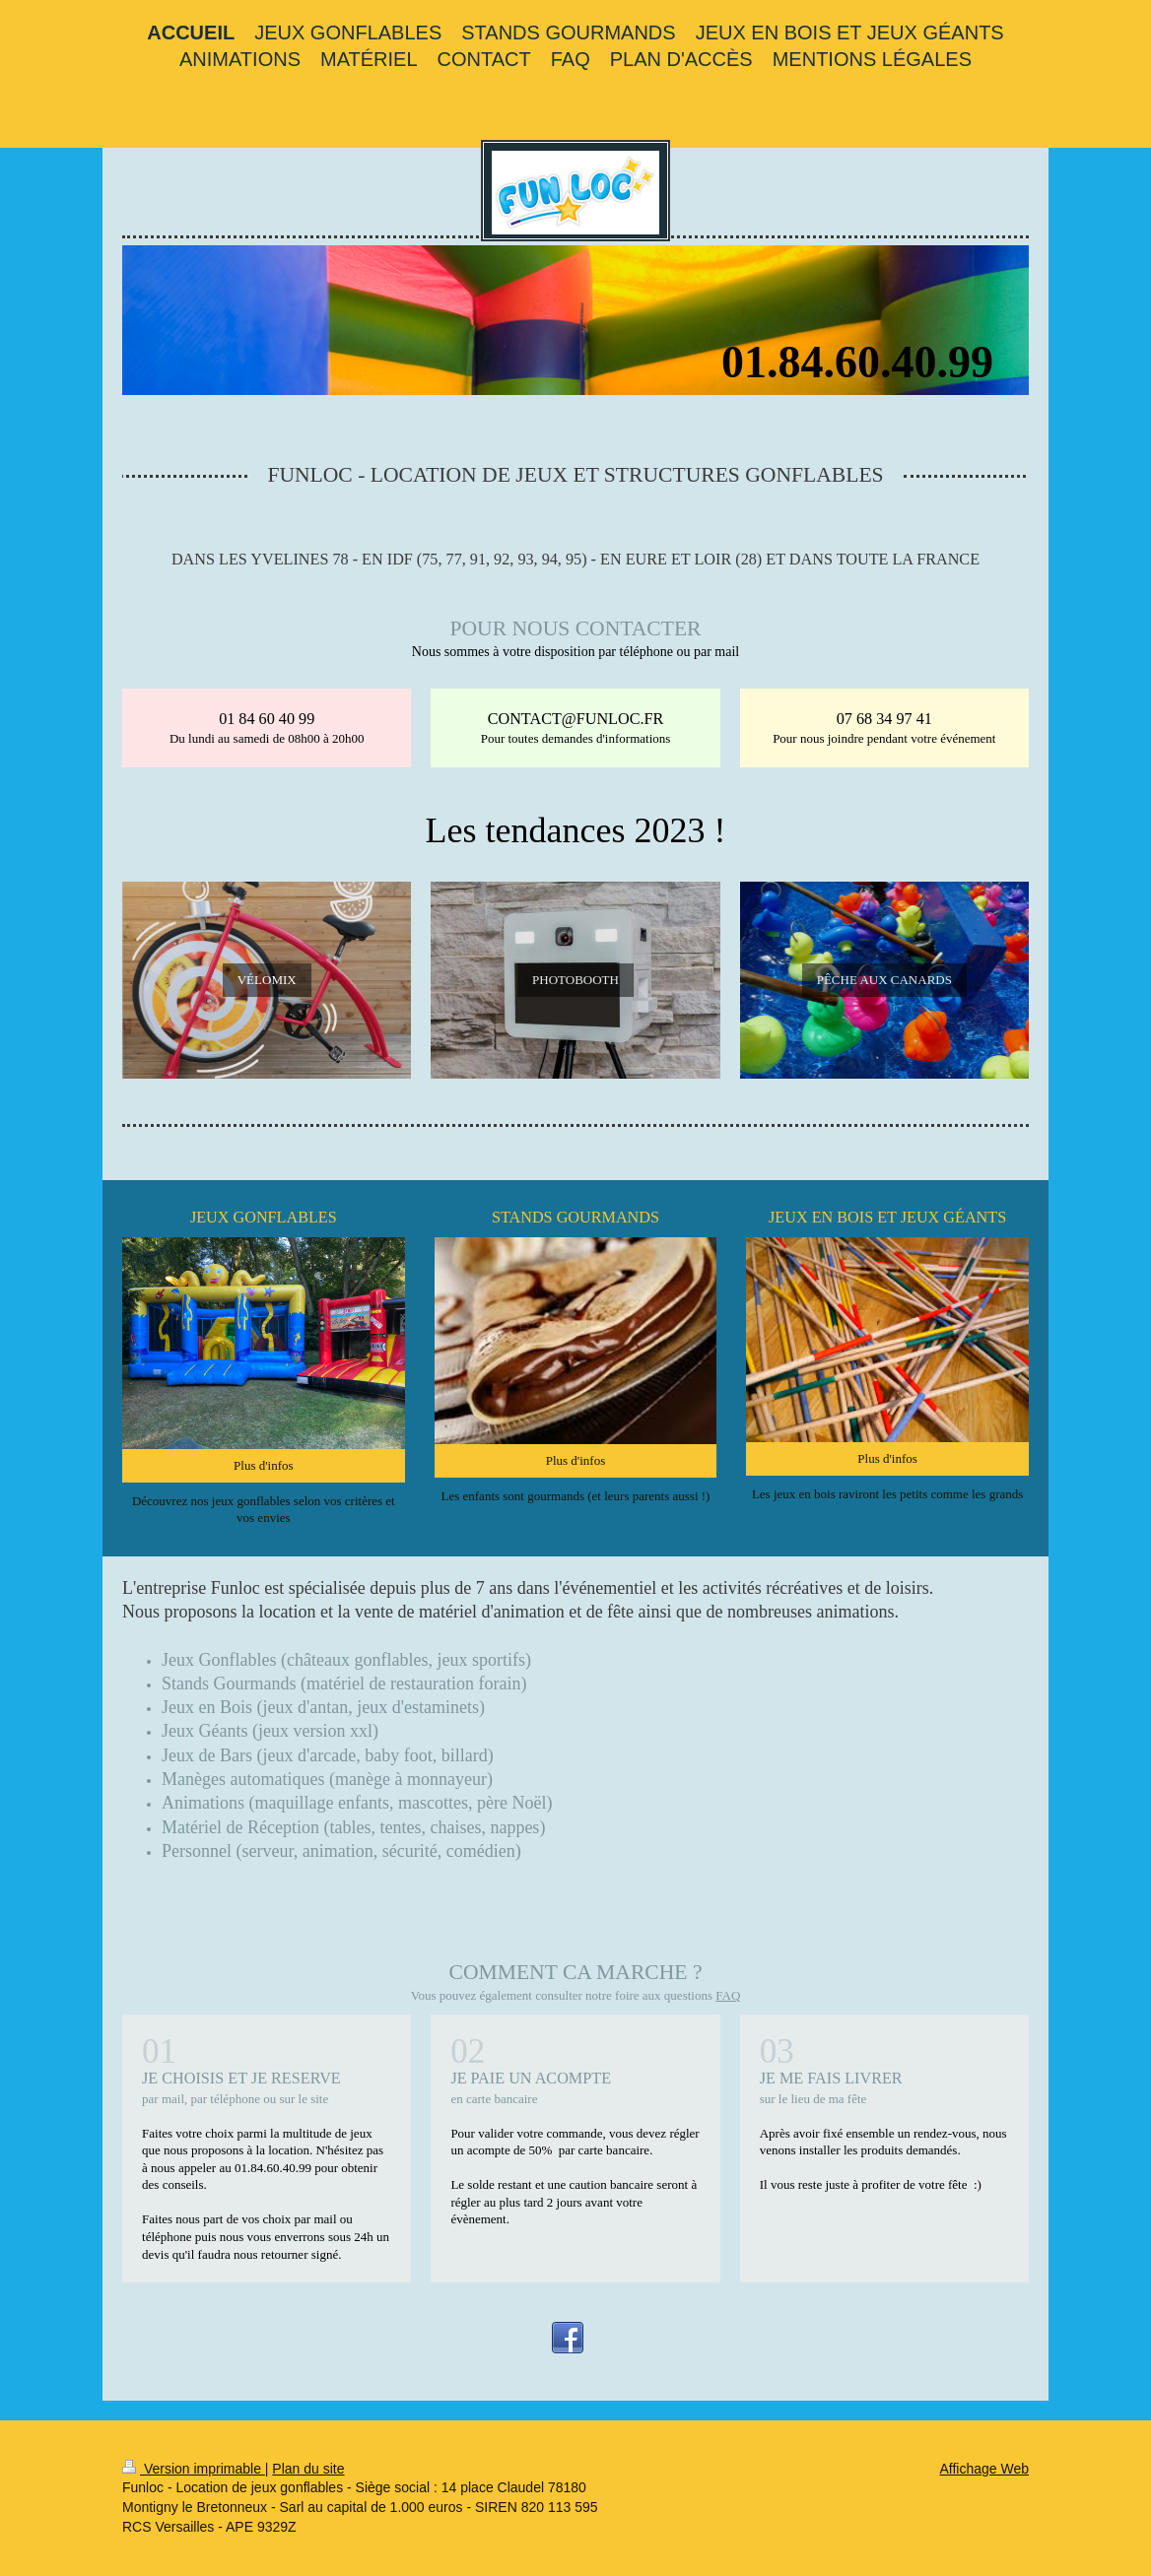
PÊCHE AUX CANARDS (884, 979)
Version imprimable (193, 2469)
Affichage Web (984, 2469)
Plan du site (308, 2469)
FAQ (727, 1995)
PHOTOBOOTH (575, 979)
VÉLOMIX (267, 979)
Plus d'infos (264, 1465)
